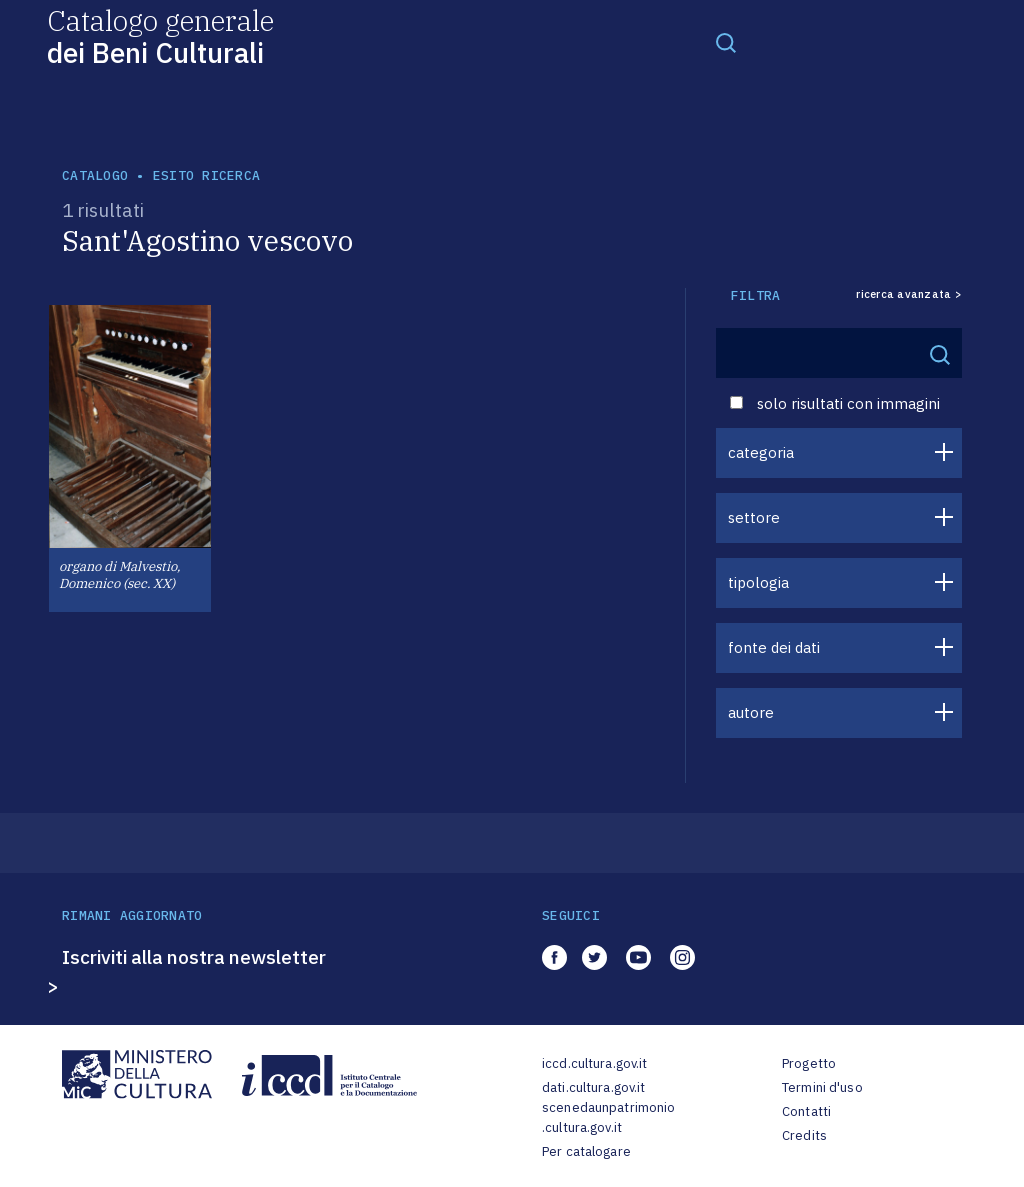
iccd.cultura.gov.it (594, 1063)
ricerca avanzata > (909, 294)
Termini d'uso (822, 1087)
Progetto (809, 1063)
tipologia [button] (758, 582)
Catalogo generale (160, 35)
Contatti (806, 1111)
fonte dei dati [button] (774, 647)
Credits (804, 1135)
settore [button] (754, 517)
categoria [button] (761, 452)
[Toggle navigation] (726, 42)
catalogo (95, 175)
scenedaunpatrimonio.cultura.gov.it (608, 1117)
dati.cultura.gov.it (593, 1087)
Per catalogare (586, 1151)
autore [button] (751, 712)
